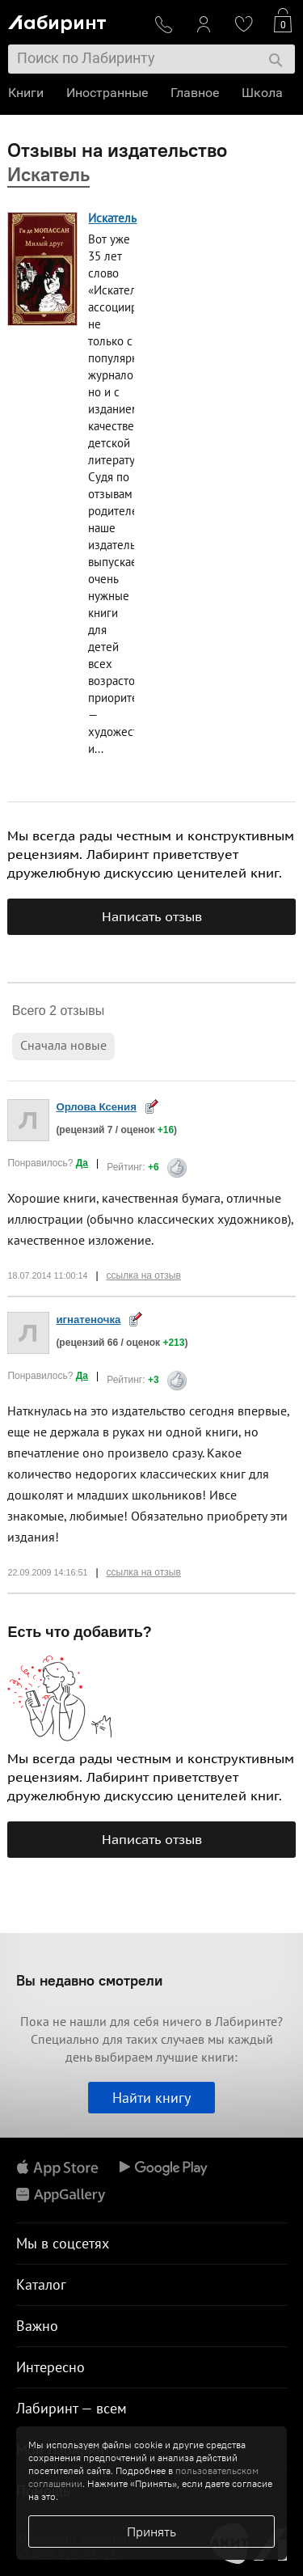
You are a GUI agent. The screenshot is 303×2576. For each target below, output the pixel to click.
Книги (26, 92)
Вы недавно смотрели (89, 1980)
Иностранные (107, 92)
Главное (194, 92)
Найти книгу (151, 2097)
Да (82, 1163)
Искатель (112, 218)
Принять (151, 2531)
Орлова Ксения (96, 1107)
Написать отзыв (152, 916)
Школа (262, 92)
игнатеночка (88, 1319)
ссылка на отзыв (144, 1275)
